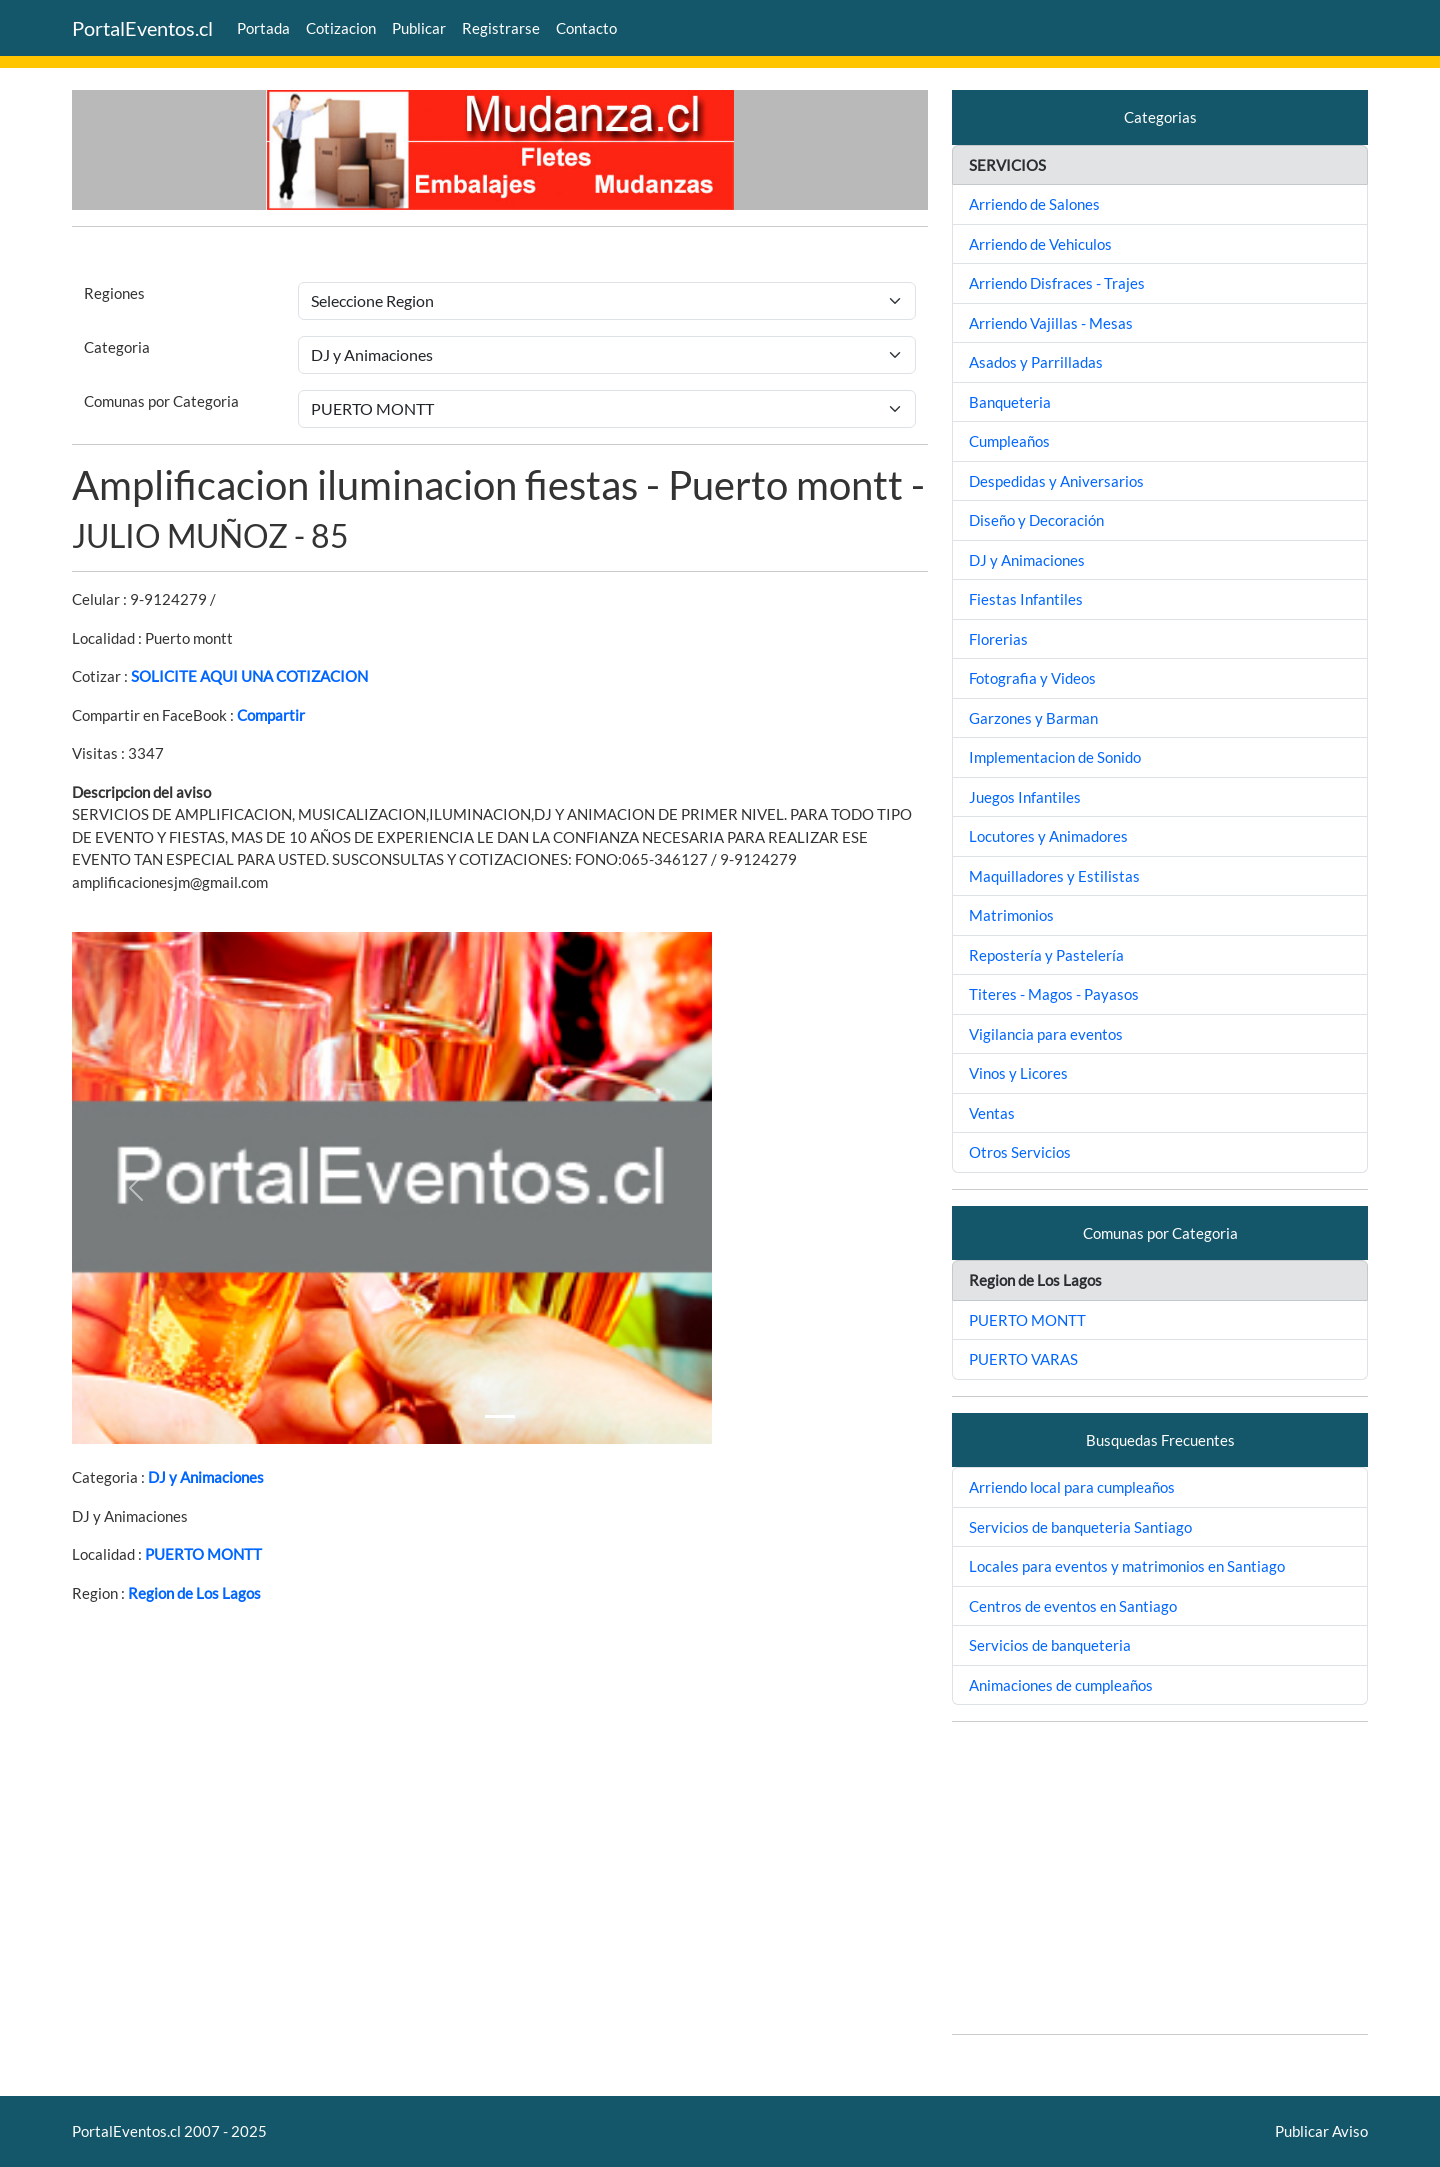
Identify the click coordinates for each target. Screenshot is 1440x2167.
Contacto (586, 28)
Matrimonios (1011, 915)
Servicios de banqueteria (1050, 1645)
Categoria (117, 347)
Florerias (998, 639)
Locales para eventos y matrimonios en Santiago (1127, 1566)
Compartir (271, 715)
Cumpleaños (1009, 441)
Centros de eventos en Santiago (1073, 1606)
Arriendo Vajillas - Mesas (1051, 323)
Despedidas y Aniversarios (1056, 481)
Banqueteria (1010, 402)
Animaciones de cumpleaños (1061, 1685)
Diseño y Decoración (1036, 520)
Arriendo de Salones (1034, 204)
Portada (263, 28)
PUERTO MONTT (203, 1554)
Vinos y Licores (1018, 1073)
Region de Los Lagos (194, 1593)
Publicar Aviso (1321, 2131)
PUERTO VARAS (1023, 1359)
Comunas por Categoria (161, 401)
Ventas (992, 1113)
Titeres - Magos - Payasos (1054, 994)
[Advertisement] (1160, 1878)
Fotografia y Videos (1032, 678)
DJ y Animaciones (206, 1477)
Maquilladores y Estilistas (1054, 876)
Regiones (114, 293)
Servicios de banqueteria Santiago (1080, 1527)
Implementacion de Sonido (1055, 757)
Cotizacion (341, 28)
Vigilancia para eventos (1046, 1034)
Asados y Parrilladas (1036, 362)
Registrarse (501, 28)
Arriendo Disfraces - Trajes (1057, 283)
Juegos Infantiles (1025, 797)
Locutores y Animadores (1048, 836)
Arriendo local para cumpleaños (1072, 1487)
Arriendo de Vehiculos (1040, 244)
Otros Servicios (1020, 1152)
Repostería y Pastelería (1046, 955)
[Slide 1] (500, 1416)
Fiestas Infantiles (1026, 599)
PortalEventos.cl (142, 28)
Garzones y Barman (1033, 718)
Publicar (419, 28)
